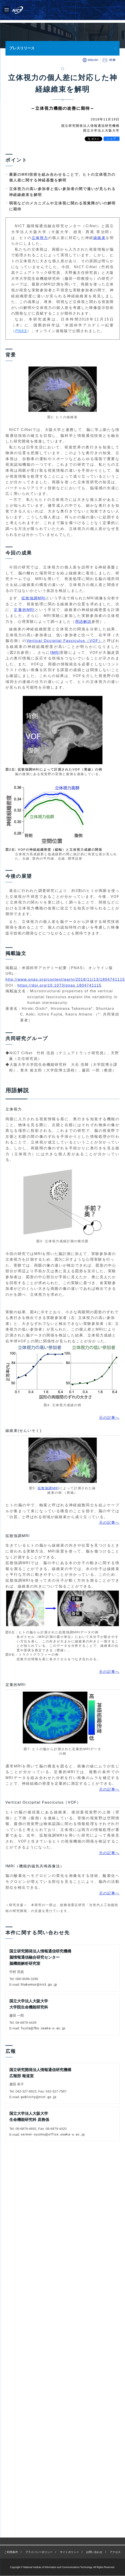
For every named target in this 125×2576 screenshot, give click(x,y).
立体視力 (40, 238)
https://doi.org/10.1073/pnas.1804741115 (59, 985)
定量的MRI (24, 610)
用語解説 (83, 622)
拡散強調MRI (33, 598)
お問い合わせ (94, 2523)
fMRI (55, 652)
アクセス (115, 2523)
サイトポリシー (69, 2523)
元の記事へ (109, 1418)
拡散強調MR (48, 1488)
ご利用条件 (11, 2523)
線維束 (99, 238)
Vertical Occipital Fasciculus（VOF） (65, 641)
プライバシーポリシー (39, 2523)
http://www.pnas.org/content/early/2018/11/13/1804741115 (65, 979)
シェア (111, 138)
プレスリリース (22, 48)
